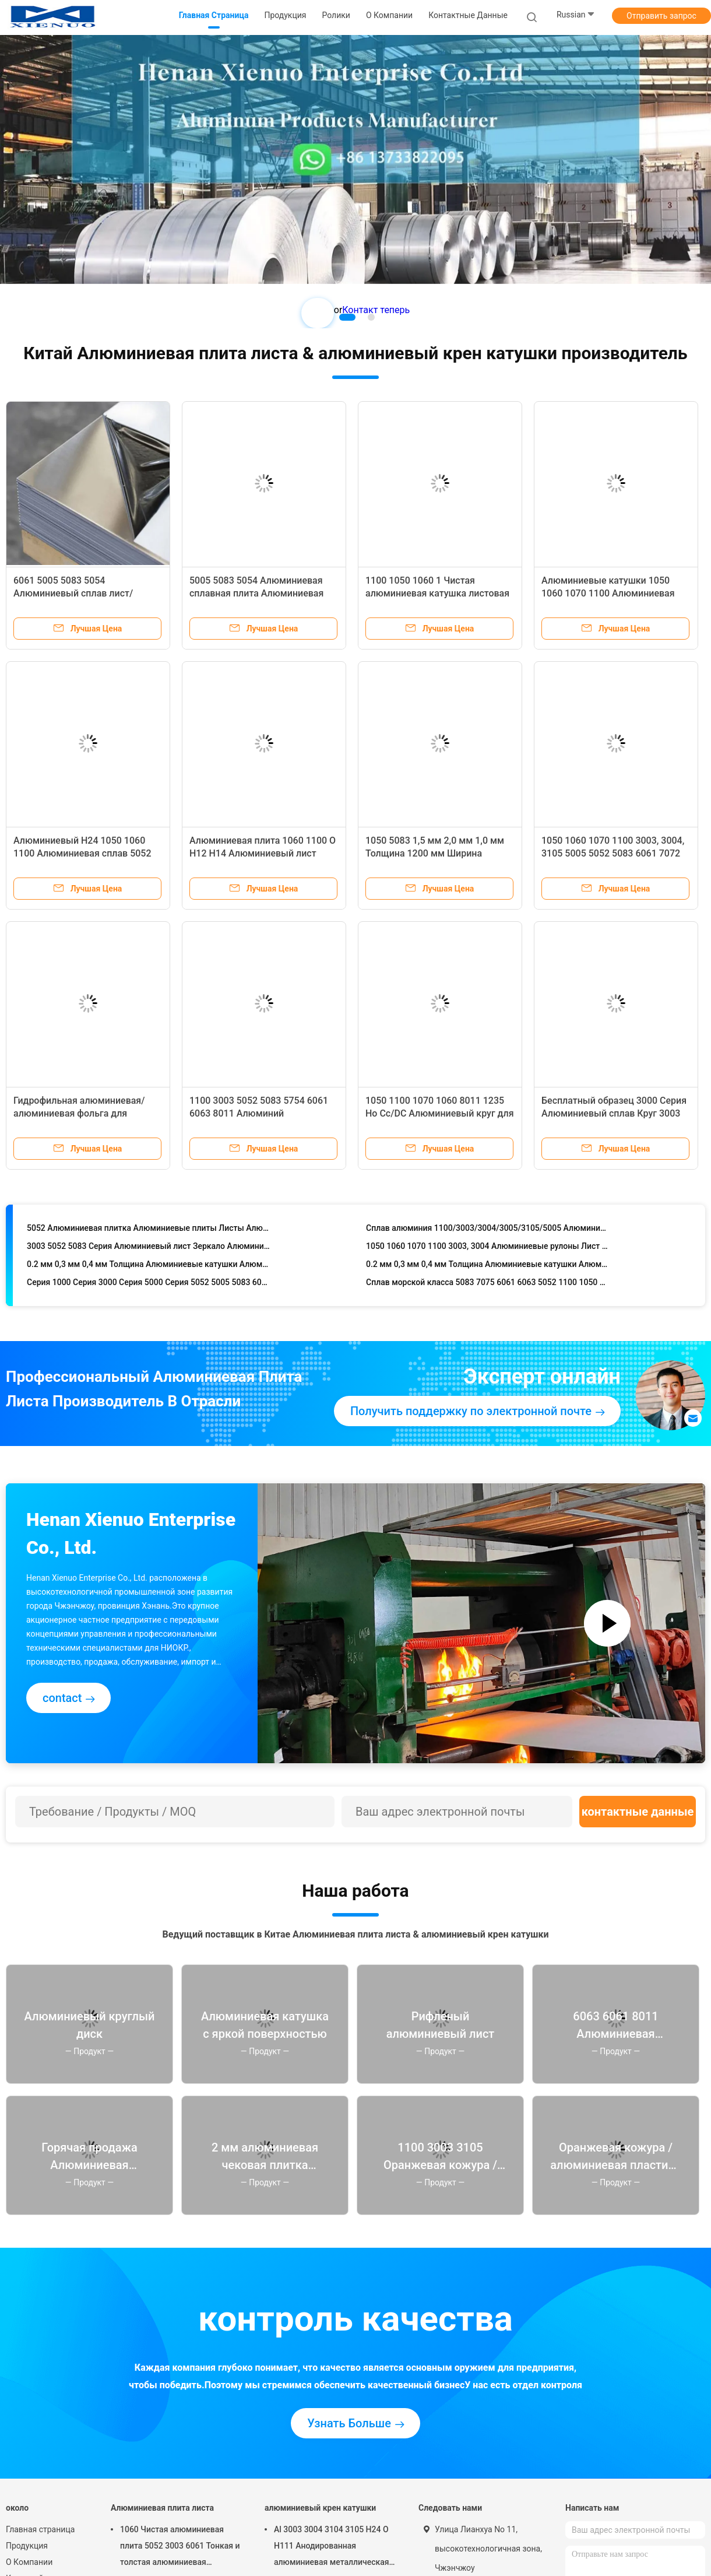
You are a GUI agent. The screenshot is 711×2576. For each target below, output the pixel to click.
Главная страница (40, 2529)
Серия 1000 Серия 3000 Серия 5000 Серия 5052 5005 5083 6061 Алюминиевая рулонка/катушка (148, 1285)
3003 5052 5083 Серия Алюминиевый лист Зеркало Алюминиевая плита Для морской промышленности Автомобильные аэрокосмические (148, 1249)
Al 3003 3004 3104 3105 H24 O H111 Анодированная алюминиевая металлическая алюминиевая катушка (331, 2547)
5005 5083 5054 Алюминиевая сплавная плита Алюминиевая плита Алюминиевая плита (256, 593)
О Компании (29, 2562)
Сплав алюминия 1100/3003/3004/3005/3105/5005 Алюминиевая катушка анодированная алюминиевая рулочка (487, 1231)
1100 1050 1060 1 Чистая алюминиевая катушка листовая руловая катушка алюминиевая (437, 593)
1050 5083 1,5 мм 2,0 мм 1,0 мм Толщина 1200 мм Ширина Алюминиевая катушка (434, 853)
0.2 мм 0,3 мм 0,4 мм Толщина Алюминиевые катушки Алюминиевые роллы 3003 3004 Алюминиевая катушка (148, 1267)
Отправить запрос (661, 15)
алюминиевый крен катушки (320, 2507)
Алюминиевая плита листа (162, 2507)
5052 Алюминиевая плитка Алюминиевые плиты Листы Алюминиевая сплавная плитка (148, 1231)
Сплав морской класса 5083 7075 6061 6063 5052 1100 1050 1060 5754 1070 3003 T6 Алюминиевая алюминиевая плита (487, 1285)
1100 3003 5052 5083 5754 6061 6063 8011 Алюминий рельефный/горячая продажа (258, 1113)
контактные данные (638, 1812)
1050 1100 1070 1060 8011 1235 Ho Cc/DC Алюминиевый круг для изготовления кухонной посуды (439, 1113)
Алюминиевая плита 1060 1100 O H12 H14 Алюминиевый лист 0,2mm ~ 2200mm (262, 853)
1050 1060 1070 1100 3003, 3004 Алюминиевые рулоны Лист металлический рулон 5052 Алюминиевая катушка (487, 1249)
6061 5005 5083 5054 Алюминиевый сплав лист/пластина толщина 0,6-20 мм (76, 593)
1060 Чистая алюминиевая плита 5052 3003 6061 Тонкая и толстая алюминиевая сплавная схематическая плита (180, 2547)
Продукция (27, 2545)
